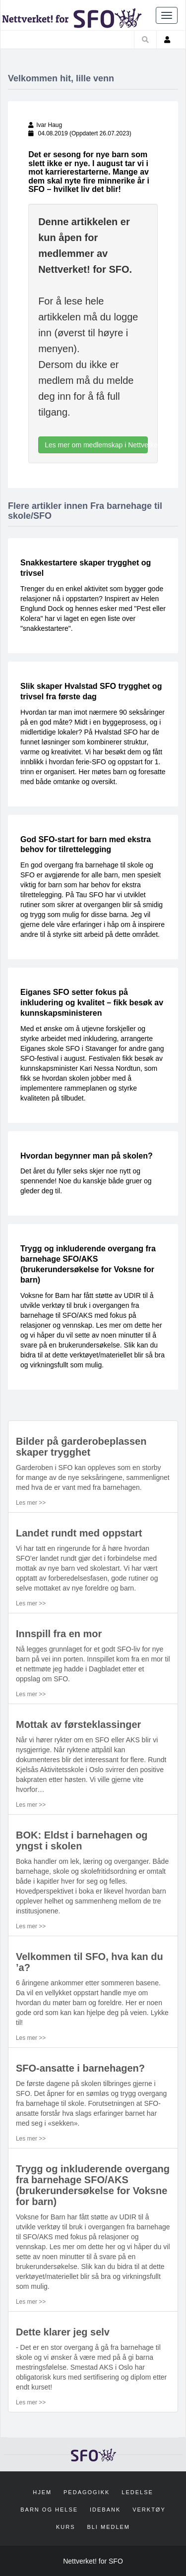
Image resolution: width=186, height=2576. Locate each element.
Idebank (105, 2510)
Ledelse (137, 2492)
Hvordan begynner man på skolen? (86, 1156)
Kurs (65, 2527)
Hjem (42, 2492)
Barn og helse (49, 2510)
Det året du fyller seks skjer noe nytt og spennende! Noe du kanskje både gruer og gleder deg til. (86, 1181)
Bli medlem (108, 2527)
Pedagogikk (86, 2492)
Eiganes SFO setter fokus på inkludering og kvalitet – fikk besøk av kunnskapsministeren (91, 1002)
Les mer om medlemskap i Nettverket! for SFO (96, 445)
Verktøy (149, 2510)
